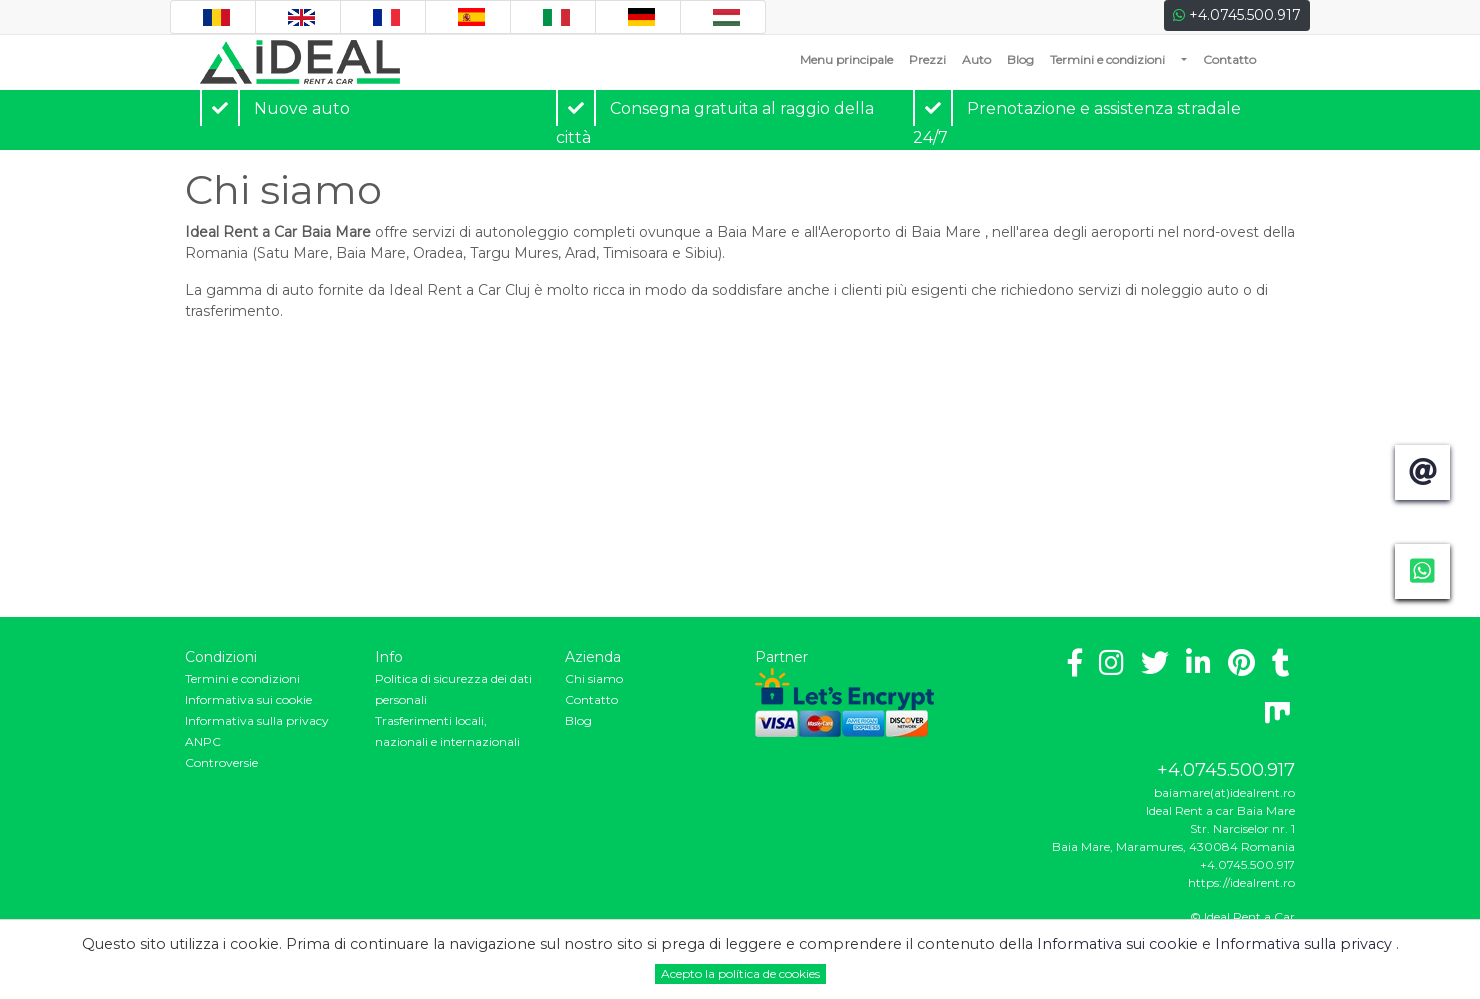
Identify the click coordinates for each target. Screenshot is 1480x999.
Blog (1020, 59)
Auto (976, 59)
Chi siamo (594, 678)
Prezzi (927, 59)
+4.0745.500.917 (1237, 15)
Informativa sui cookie (248, 699)
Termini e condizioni (1107, 59)
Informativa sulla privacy (257, 720)
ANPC (203, 741)
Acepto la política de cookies (740, 973)
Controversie (221, 762)
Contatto (1229, 59)
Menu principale (850, 58)
